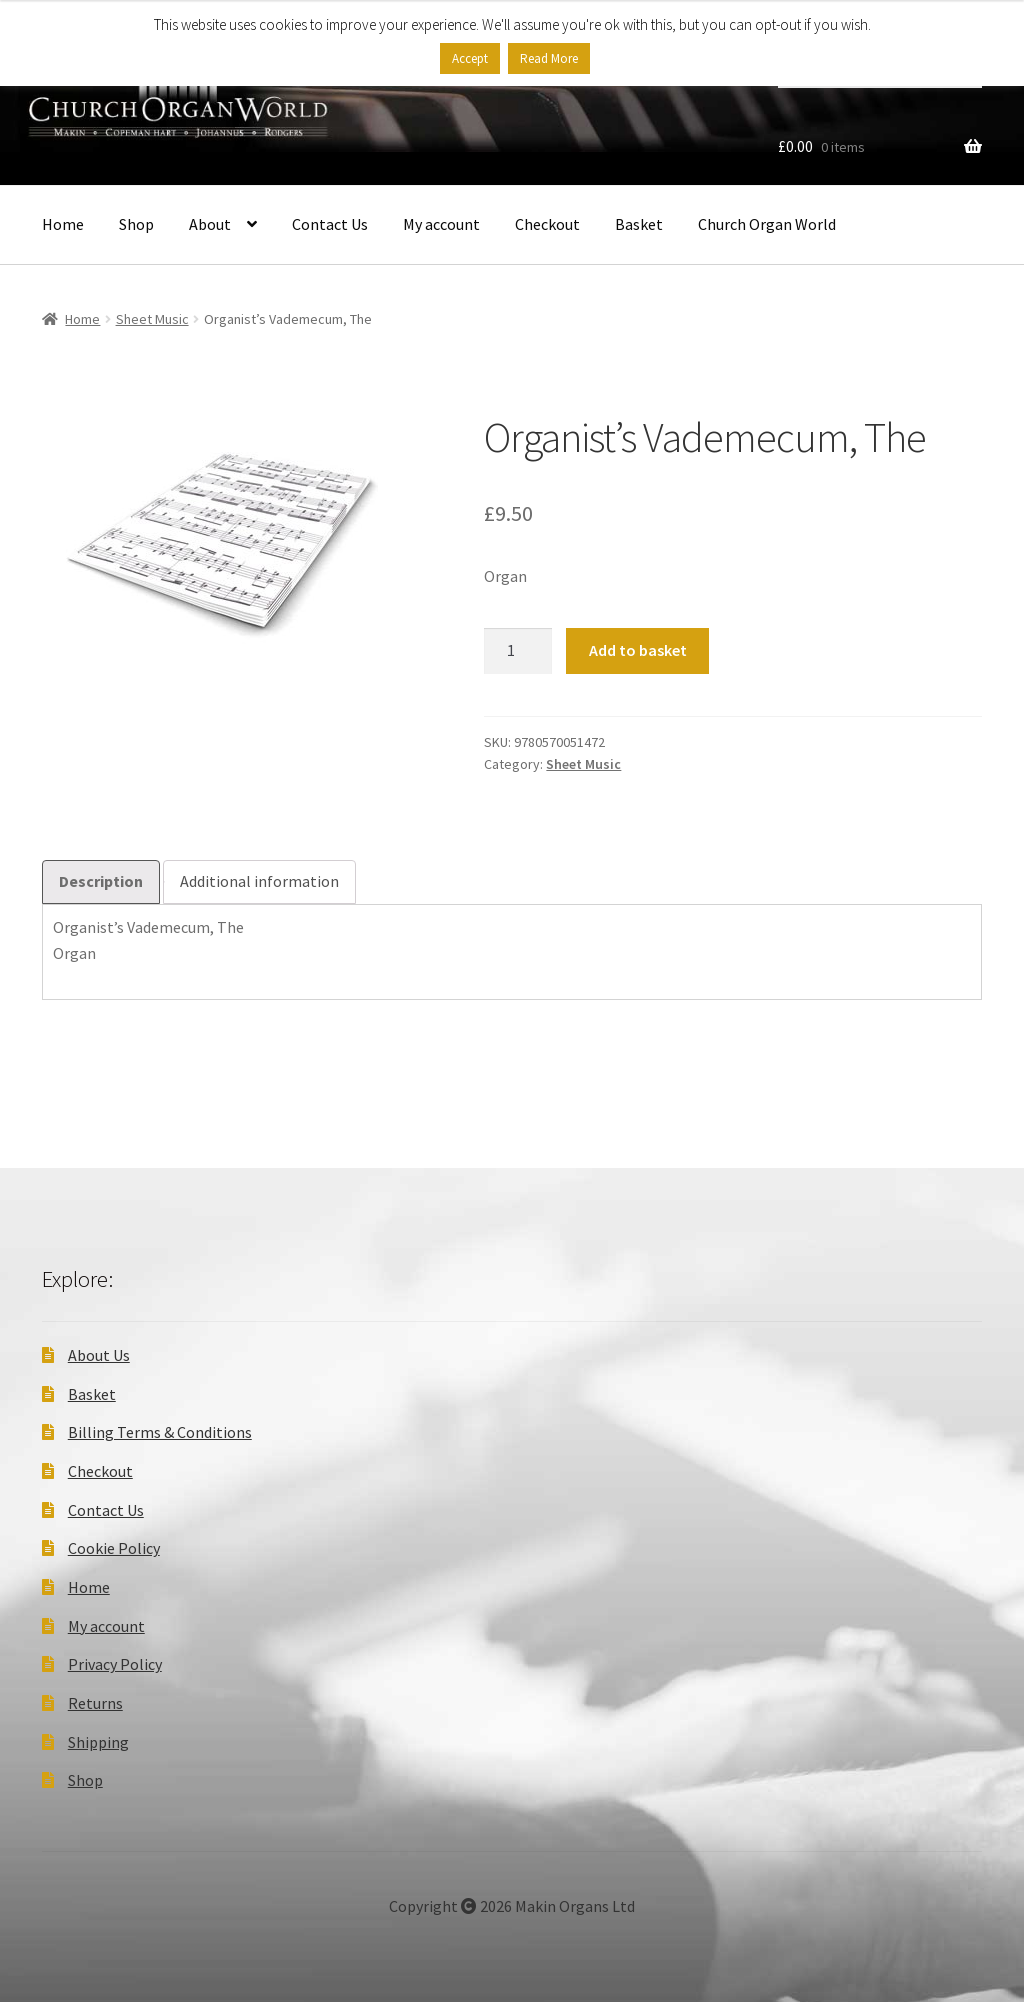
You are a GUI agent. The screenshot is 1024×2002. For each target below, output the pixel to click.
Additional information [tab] (259, 881)
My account (441, 224)
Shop (136, 224)
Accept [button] (470, 58)
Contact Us (330, 224)
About (210, 224)
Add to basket (638, 650)
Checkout (547, 224)
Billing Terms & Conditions (160, 1432)
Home (63, 224)
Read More (549, 58)
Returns (95, 1703)
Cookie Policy (114, 1548)
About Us (99, 1355)
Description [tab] (101, 881)
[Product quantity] (518, 651)
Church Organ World (767, 224)
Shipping (98, 1742)
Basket (639, 224)
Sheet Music (152, 319)
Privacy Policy (115, 1664)
